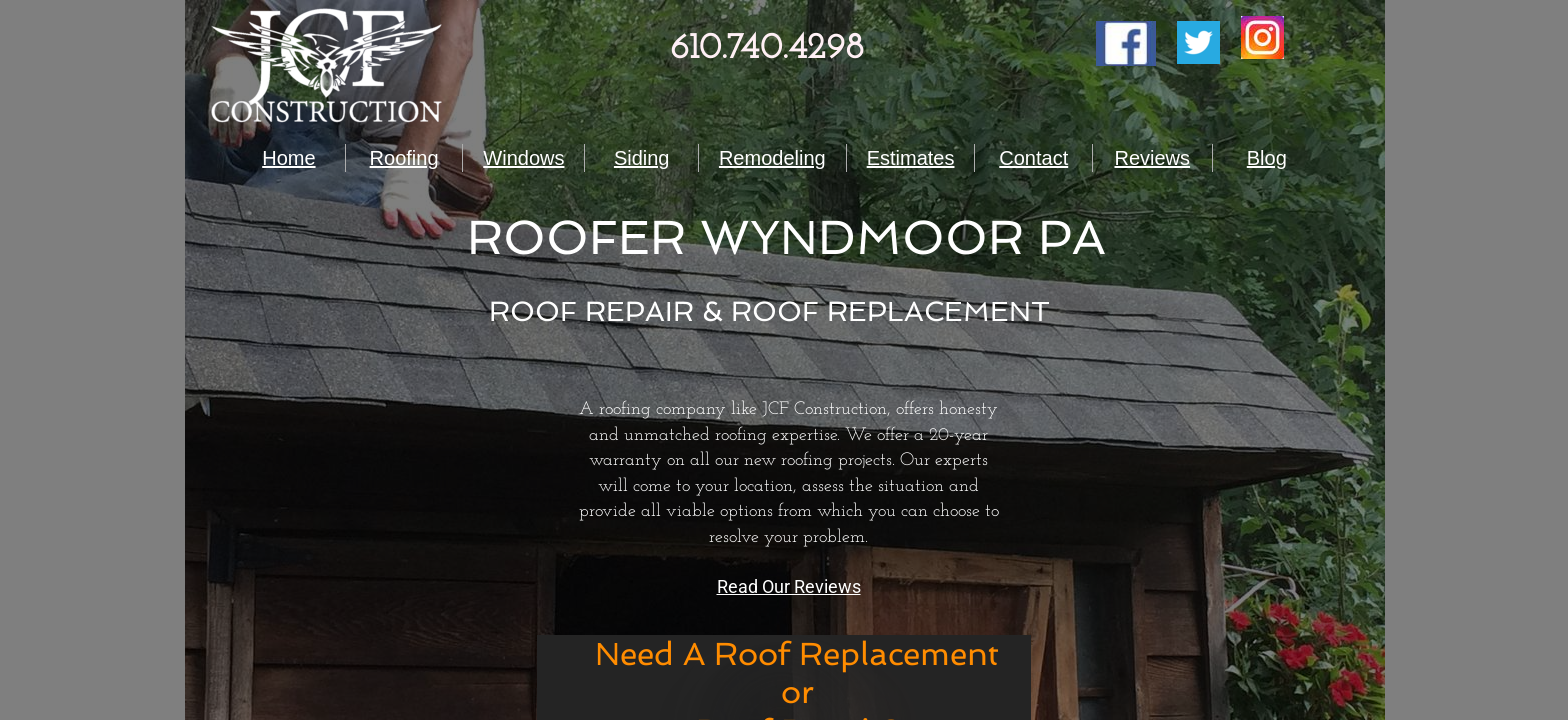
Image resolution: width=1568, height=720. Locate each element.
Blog (1267, 158)
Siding (642, 158)
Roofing (404, 158)
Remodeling (772, 158)
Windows (523, 158)
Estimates (911, 158)
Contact (1033, 158)
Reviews (1152, 158)
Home (288, 158)
